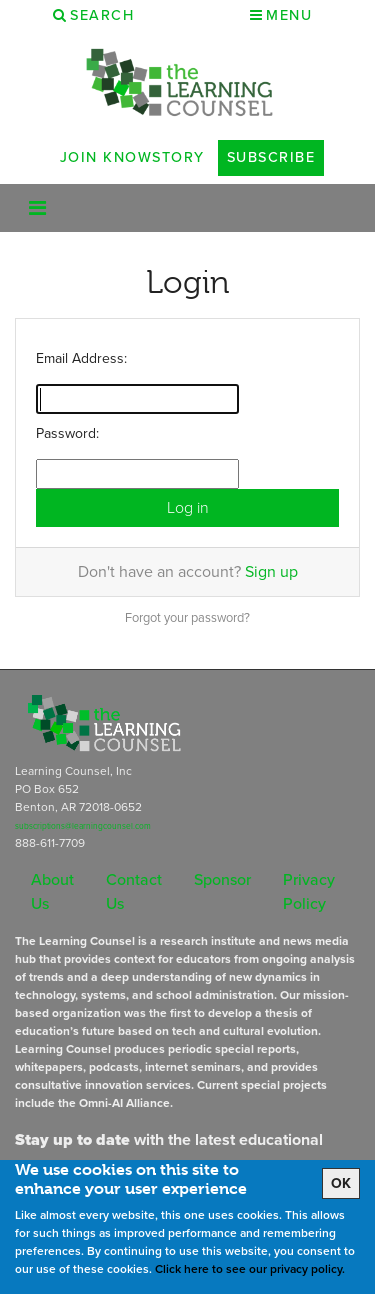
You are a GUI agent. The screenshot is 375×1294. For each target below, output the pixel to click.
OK (341, 1183)
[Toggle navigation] (37, 208)
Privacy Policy (309, 891)
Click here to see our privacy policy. (250, 1269)
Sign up (271, 571)
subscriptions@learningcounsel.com (83, 826)
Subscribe (271, 157)
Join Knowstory (132, 157)
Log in (188, 507)
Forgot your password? (187, 617)
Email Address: (81, 358)
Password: (67, 433)
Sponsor (222, 879)
